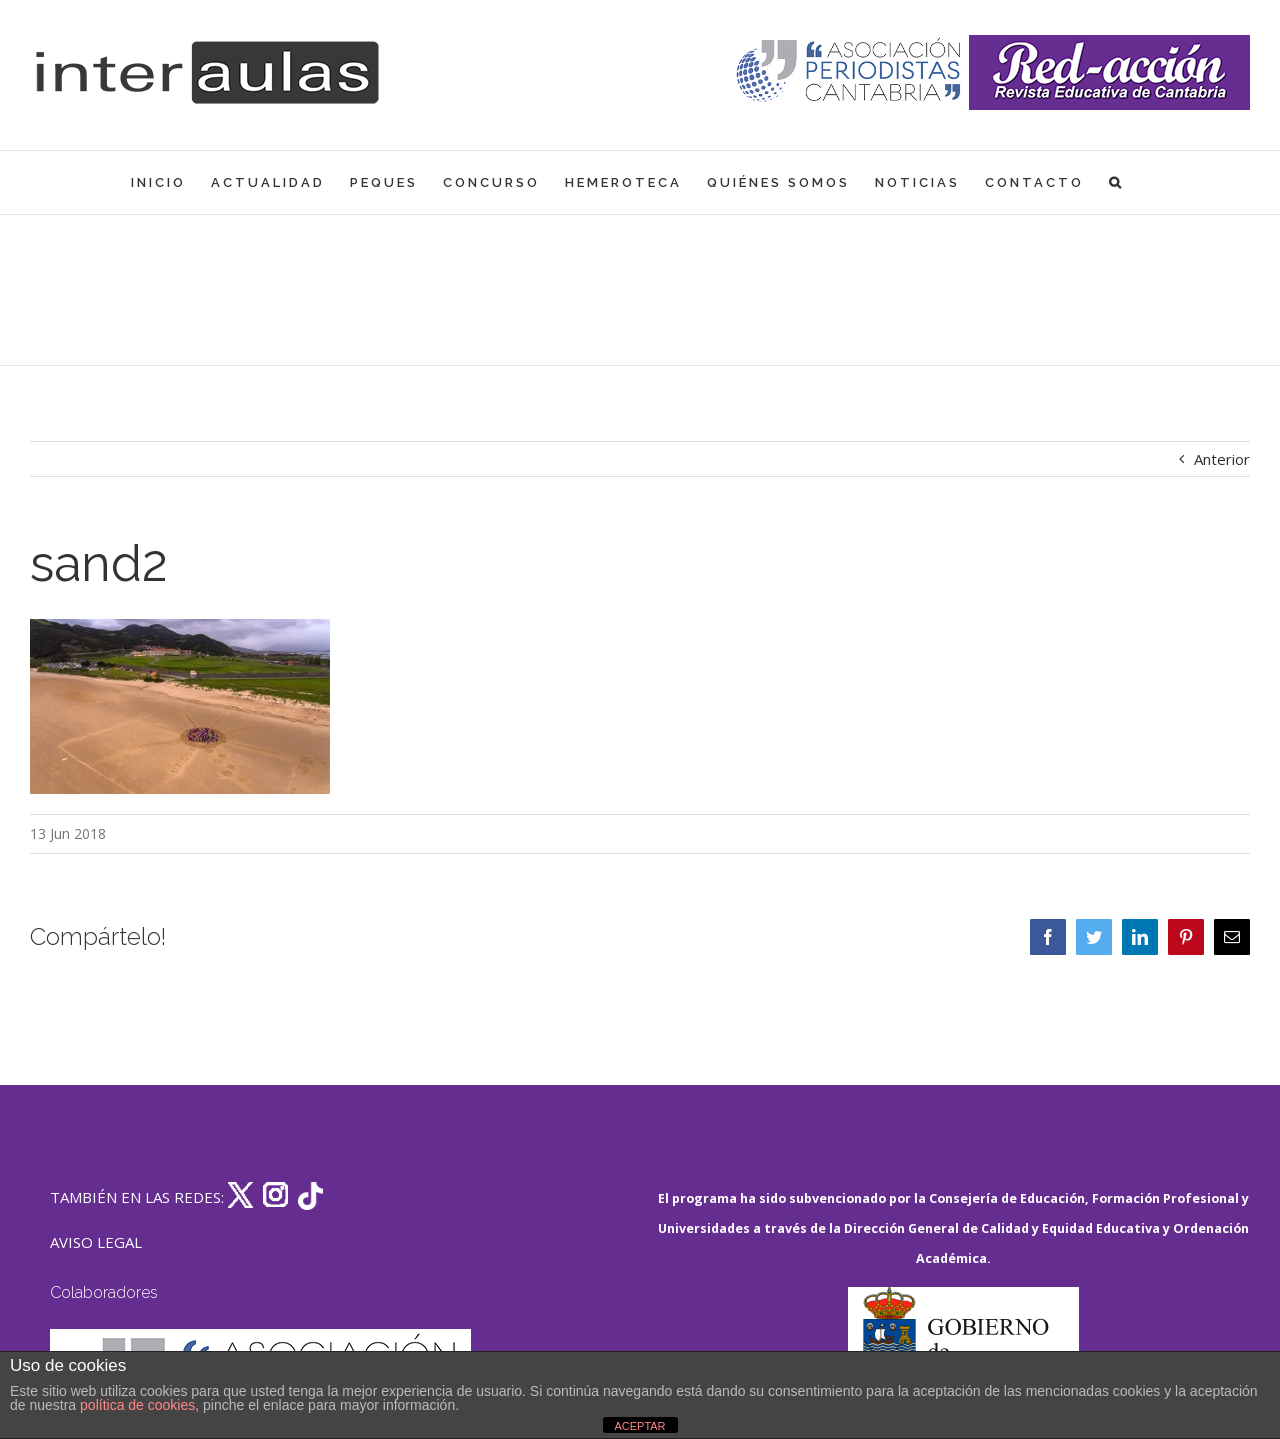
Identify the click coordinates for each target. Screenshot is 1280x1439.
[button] (1116, 182)
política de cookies (137, 1405)
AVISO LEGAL (96, 1242)
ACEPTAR (639, 1426)
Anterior (1222, 459)
